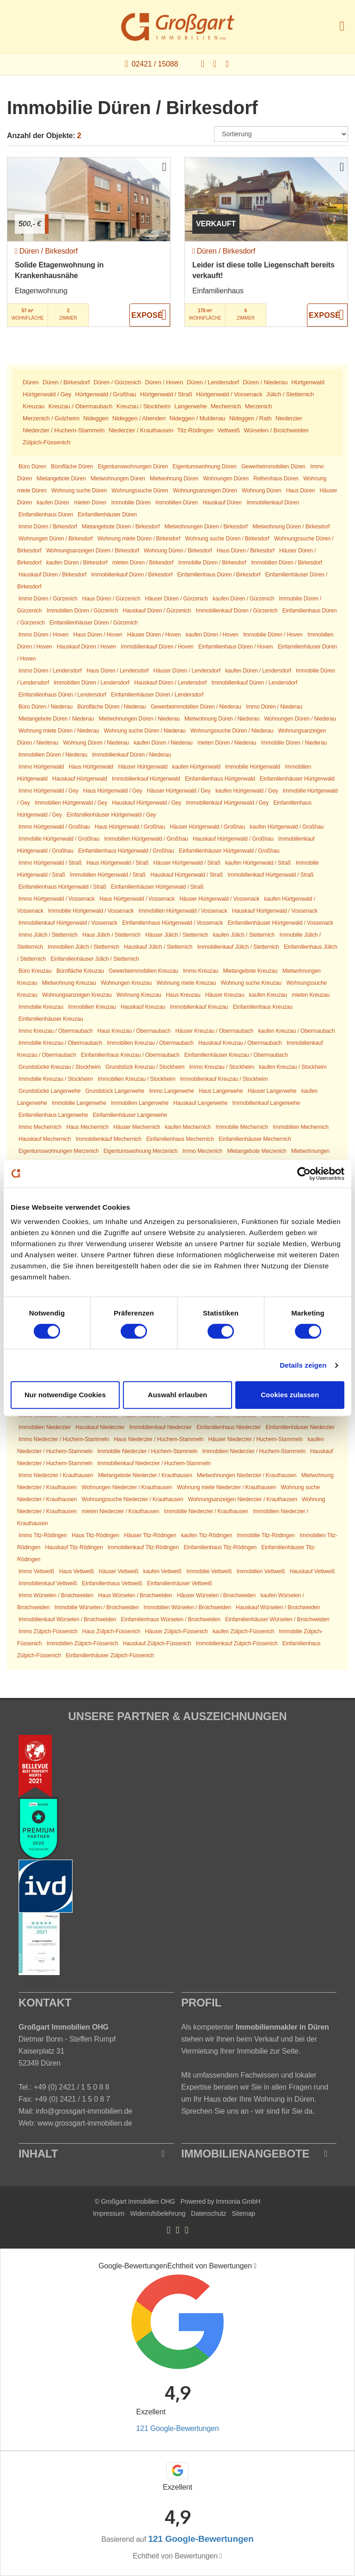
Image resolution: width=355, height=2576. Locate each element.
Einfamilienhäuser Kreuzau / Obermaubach (236, 1055)
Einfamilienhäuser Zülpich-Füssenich (110, 1655)
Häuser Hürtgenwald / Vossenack (219, 899)
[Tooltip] (255, 2266)
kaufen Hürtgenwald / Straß (258, 863)
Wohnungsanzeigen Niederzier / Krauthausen (242, 1499)
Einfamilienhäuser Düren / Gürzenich (93, 622)
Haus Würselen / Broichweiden (135, 1595)
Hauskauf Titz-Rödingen (74, 1547)
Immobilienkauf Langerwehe (266, 1103)
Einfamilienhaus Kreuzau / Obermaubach (130, 1055)
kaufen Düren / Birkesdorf (76, 562)
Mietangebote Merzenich (256, 1151)
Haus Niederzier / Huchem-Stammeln (158, 1439)
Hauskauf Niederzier (99, 1427)
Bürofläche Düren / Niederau (111, 706)
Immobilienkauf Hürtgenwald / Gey (227, 803)
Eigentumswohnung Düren (204, 466)
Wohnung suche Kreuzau (251, 983)
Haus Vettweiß (76, 1571)
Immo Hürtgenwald (41, 767)
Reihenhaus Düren (276, 478)
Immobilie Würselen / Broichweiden (97, 1607)
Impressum (108, 2213)
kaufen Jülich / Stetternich (244, 935)
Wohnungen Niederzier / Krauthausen (127, 1487)
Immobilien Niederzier (44, 1427)
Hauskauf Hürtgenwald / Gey (146, 803)
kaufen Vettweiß (162, 1571)
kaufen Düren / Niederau (163, 742)
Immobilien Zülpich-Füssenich (82, 1643)
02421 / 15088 (155, 64)
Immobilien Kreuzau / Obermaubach (150, 1043)
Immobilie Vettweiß (209, 1571)
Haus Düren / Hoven (97, 634)
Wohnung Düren (261, 490)
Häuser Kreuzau (225, 995)
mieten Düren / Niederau (226, 742)
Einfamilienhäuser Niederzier (299, 1427)
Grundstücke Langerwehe (49, 1091)
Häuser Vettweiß (119, 1571)
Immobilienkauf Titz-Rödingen (143, 1547)
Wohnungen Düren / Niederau (300, 718)
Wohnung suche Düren (79, 490)
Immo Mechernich (39, 1127)
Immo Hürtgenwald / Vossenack (56, 899)
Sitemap (243, 2213)
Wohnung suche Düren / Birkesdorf (227, 538)
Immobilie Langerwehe (79, 1103)
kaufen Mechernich (188, 1127)
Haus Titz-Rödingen (95, 1535)
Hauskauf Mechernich (44, 1139)
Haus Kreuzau (183, 995)
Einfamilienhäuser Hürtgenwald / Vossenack (280, 923)
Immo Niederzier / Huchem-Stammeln (63, 1439)
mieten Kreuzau (311, 995)
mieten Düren (90, 502)
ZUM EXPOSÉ (149, 315)
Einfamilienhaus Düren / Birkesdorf (218, 574)
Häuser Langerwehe (272, 1091)
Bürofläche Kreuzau (80, 971)
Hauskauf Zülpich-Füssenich (157, 1643)
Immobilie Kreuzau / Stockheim (55, 1079)
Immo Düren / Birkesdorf (47, 526)
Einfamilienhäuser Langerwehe (130, 1115)
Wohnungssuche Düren (139, 490)
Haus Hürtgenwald (91, 767)
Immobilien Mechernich (300, 1127)
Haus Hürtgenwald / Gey (112, 791)
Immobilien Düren (176, 502)
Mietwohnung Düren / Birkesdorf (291, 526)
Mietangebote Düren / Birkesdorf (120, 526)
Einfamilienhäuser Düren (107, 514)
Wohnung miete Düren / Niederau (58, 730)
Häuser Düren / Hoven (154, 634)
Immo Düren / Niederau (274, 706)
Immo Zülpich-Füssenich (48, 1631)
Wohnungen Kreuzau (126, 983)
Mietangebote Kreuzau (250, 971)
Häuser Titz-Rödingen (150, 1535)
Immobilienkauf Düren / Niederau (131, 755)
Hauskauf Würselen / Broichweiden (278, 1607)
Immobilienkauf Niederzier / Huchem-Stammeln (154, 1463)
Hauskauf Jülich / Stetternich (158, 947)
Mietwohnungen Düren (118, 478)
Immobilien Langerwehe (139, 1103)
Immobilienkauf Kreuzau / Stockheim (224, 1079)
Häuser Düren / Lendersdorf (186, 670)
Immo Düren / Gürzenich (48, 598)
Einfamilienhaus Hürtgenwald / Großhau (126, 851)
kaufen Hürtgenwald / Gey (246, 791)
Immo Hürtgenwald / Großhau (54, 827)
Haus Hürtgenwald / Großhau (130, 827)
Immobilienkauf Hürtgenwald (146, 779)
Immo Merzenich (202, 1151)
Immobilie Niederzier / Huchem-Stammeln (148, 1451)
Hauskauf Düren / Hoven (86, 646)
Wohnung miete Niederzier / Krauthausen (226, 1487)
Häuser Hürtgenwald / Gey (179, 791)
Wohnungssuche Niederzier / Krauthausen (133, 1499)
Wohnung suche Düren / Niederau (145, 730)
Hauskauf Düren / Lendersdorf (170, 682)
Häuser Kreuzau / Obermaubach (214, 1031)
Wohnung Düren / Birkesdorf (178, 550)
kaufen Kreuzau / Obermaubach (296, 1031)
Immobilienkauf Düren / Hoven (157, 646)
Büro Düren (32, 466)
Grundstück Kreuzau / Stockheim (144, 1067)
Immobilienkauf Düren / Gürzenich (237, 610)
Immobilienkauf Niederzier (160, 1427)
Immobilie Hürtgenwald (252, 767)
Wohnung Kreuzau (138, 995)
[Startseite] (177, 26)
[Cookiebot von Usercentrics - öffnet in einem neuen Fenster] (303, 1174)
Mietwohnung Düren (174, 478)
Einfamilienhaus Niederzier (228, 1427)
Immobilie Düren (131, 502)
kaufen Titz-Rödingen (207, 1535)
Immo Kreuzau (200, 971)
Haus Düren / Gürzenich (111, 598)
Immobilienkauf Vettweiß (47, 1583)
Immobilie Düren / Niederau (294, 742)
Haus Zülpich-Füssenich (111, 1631)
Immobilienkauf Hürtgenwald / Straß (270, 875)
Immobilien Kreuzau (92, 1007)
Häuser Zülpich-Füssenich (176, 1631)
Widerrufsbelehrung (157, 2213)
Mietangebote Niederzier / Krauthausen (145, 1475)
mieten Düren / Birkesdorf (142, 562)
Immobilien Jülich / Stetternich (83, 947)
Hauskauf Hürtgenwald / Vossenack (275, 911)
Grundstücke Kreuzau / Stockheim (59, 1067)
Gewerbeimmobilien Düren (273, 466)
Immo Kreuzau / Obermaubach (55, 1031)
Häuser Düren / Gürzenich (176, 598)
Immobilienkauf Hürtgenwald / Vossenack (67, 923)
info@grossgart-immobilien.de (84, 2111)
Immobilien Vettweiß (261, 1571)
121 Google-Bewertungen (177, 2428)
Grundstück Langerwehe (115, 1091)
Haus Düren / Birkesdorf (246, 550)
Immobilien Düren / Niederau (52, 755)
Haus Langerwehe (221, 1091)
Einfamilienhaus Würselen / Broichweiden (170, 1619)
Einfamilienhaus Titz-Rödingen (220, 1547)
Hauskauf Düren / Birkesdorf (52, 574)
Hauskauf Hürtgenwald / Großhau (233, 839)
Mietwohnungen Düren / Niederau (139, 718)
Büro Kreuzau (35, 971)
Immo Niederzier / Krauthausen (55, 1475)
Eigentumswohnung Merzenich (141, 1151)
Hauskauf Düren (222, 502)
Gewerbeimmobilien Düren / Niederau (196, 706)
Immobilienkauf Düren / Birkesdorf (131, 574)
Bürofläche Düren (72, 466)
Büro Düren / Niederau (45, 706)
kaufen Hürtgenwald (196, 767)
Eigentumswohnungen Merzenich (58, 1151)
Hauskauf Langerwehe (200, 1103)
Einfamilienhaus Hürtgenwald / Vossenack (172, 923)
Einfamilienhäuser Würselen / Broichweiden (277, 1619)
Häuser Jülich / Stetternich (176, 935)
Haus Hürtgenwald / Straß (117, 863)
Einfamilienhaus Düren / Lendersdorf (62, 694)
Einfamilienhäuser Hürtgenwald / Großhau (229, 851)
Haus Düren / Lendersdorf (117, 670)
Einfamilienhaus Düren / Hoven (235, 646)
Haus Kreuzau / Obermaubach (134, 1031)
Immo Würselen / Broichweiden (55, 1595)
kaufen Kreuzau (268, 995)
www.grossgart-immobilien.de (84, 2123)
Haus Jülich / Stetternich (111, 935)
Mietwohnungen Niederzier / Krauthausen (246, 1475)
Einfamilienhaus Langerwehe (53, 1115)
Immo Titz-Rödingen (42, 1535)
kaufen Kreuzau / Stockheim (292, 1067)
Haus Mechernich (88, 1127)
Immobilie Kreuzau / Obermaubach (60, 1043)
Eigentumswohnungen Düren (133, 466)
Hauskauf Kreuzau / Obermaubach (240, 1043)
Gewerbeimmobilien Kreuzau (143, 971)
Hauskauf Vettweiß (312, 1571)
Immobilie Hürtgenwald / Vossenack (91, 911)
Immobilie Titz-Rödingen (266, 1535)
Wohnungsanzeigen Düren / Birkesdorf (92, 550)
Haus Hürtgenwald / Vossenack (137, 899)
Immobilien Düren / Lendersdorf (91, 682)
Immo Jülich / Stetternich (48, 935)
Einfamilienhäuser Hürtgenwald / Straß (157, 887)
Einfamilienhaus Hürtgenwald (220, 779)
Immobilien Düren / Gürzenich (82, 610)
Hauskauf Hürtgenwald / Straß (186, 875)
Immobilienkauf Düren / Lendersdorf (254, 682)
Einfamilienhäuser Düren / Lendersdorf (157, 694)
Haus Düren (300, 490)
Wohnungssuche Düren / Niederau (232, 730)
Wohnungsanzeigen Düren (205, 490)
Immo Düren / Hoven (43, 634)
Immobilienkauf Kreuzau (199, 1007)
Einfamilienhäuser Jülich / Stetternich (94, 959)
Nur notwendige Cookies (65, 1395)
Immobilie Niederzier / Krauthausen (206, 1511)
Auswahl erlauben (177, 1395)
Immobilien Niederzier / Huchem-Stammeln (254, 1451)
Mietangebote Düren (61, 478)
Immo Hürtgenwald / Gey (48, 791)
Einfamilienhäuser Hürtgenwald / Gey (111, 815)
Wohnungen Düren (225, 478)
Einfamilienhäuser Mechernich (255, 1139)
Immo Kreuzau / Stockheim (221, 1067)
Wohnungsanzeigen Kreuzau (76, 995)
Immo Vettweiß (36, 1571)
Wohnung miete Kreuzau (186, 983)
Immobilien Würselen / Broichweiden (187, 1607)
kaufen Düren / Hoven (212, 634)
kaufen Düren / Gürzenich (243, 598)
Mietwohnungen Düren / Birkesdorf (206, 526)
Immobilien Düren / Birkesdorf (286, 562)
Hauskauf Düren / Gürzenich (157, 610)
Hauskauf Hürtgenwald (79, 779)
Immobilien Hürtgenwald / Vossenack (183, 911)
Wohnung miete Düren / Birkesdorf (139, 538)
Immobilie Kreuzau (40, 1007)
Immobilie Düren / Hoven (273, 634)
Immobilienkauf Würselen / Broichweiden (67, 1619)
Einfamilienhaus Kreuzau (263, 1007)
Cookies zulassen (290, 1395)
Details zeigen (303, 1365)
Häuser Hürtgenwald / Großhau (207, 827)
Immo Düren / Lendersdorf (50, 670)
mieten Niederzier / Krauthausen (120, 1511)
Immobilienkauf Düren (272, 502)
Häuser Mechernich (136, 1127)
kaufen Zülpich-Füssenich (243, 1631)
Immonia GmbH (238, 2201)
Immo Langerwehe (171, 1091)
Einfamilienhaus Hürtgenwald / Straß (62, 887)
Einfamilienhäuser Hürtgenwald (297, 779)
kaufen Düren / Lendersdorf (258, 670)
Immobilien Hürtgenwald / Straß (108, 875)
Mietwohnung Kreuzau (69, 983)
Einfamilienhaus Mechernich (180, 1139)
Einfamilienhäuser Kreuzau (50, 1019)
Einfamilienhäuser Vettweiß (179, 1583)
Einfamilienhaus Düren (45, 514)
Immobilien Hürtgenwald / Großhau (146, 839)
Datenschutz (208, 2213)
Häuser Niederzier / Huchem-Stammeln (255, 1439)
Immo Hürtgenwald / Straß (50, 863)
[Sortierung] (281, 134)
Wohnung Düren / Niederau (96, 742)
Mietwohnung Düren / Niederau (221, 718)
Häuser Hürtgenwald (142, 767)
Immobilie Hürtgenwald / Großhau (58, 839)
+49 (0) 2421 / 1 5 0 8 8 (71, 2087)
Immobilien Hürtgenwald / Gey (71, 803)
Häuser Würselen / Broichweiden (216, 1595)
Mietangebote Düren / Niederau (56, 718)
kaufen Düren (53, 502)
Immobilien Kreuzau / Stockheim (137, 1079)
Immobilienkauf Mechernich (108, 1139)
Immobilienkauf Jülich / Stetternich (238, 947)
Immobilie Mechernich (241, 1127)
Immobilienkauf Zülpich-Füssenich (237, 1643)
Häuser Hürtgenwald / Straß (186, 863)
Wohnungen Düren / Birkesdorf (55, 538)
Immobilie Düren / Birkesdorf (212, 562)
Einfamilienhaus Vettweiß (112, 1583)
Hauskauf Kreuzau (143, 1007)
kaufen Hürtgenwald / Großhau (287, 827)
